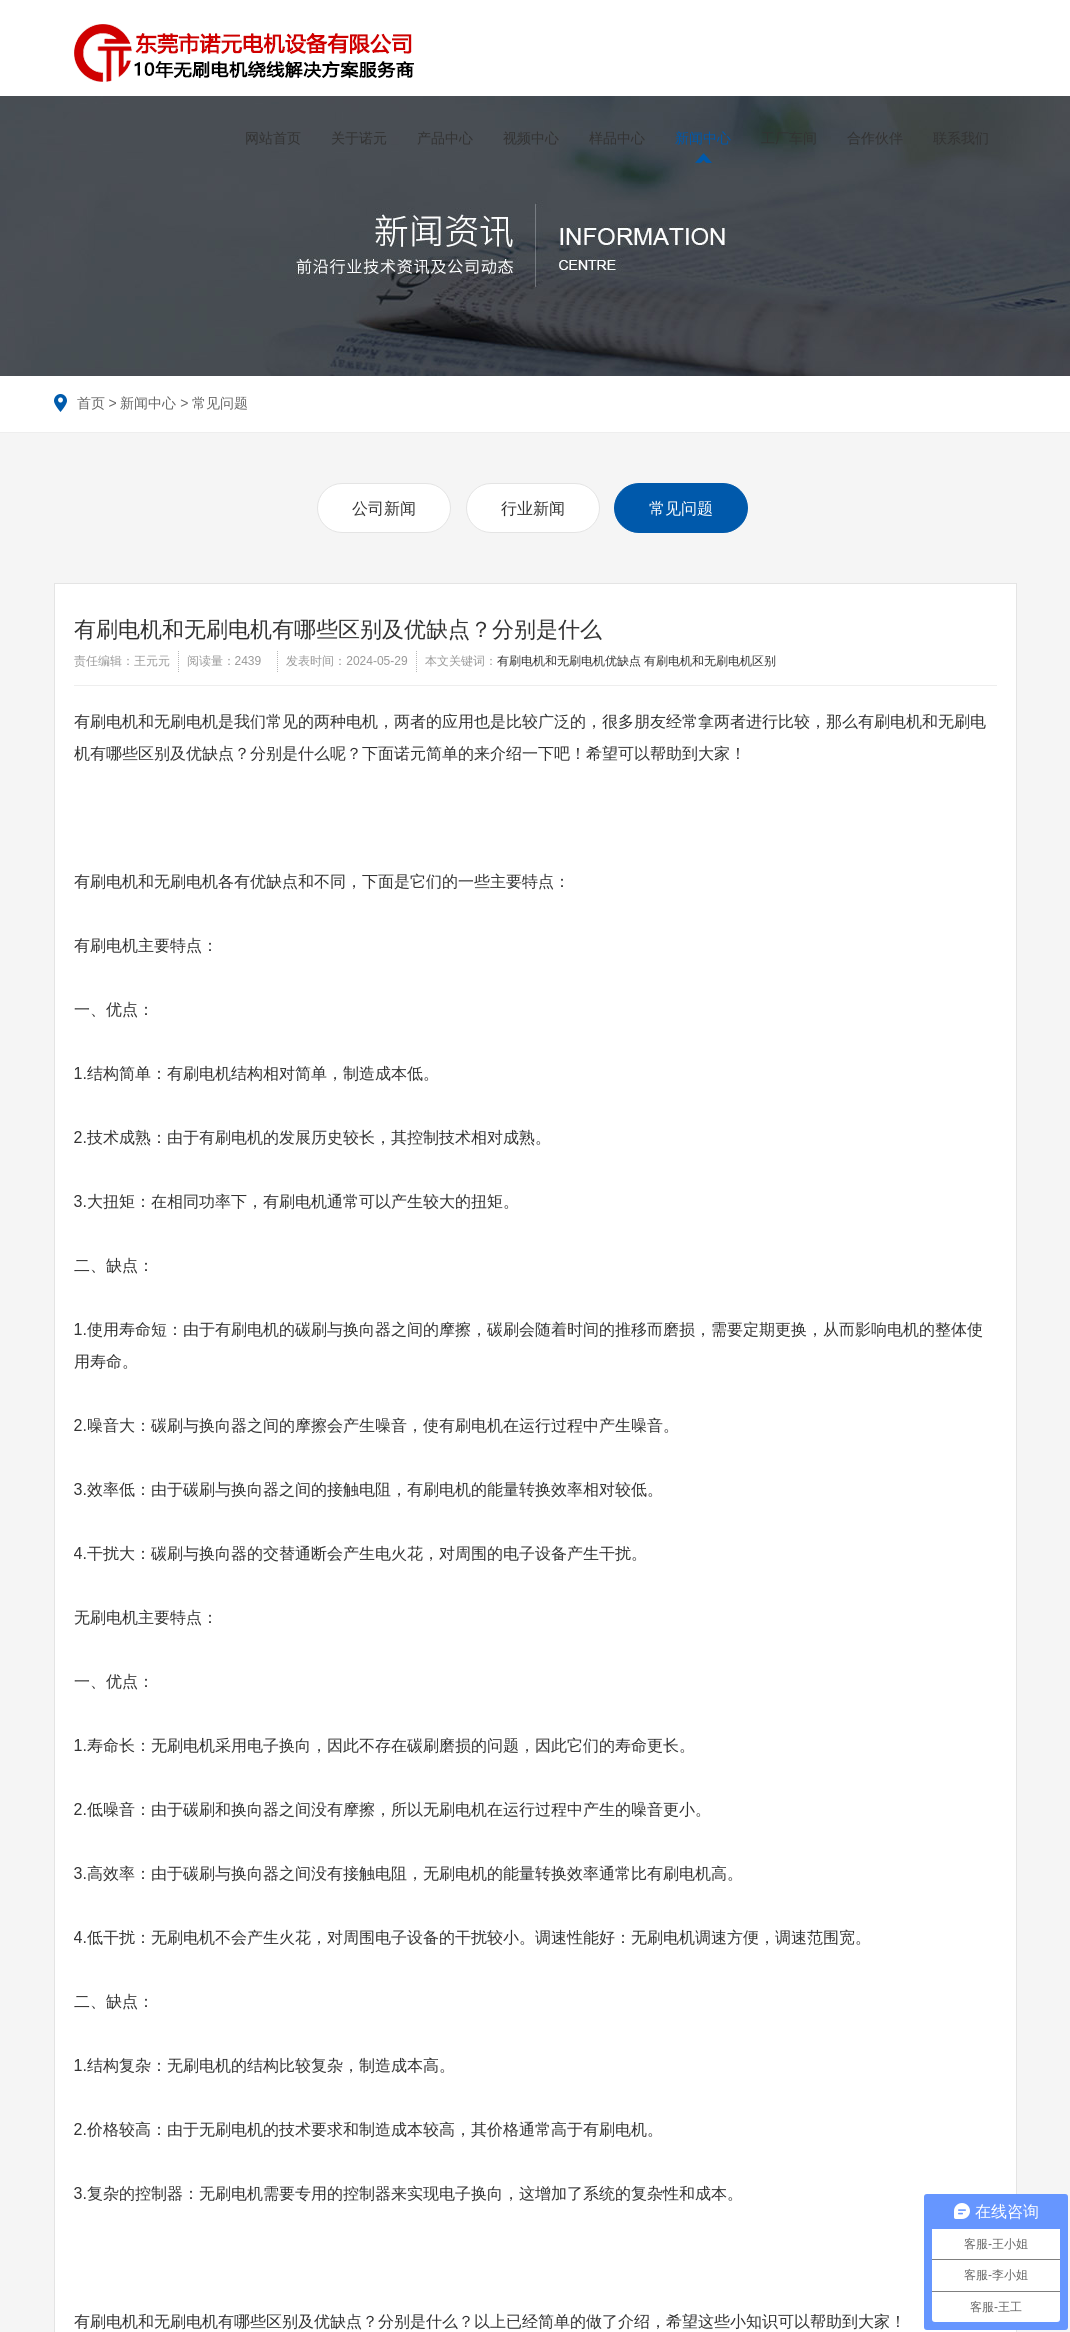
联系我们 (959, 138)
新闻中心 (701, 138)
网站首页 (271, 138)
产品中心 (443, 138)
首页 (91, 401)
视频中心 (529, 138)
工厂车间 (787, 138)
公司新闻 (384, 506)
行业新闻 (533, 506)
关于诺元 (357, 138)
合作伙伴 (873, 138)
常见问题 (220, 401)
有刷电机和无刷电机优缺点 (569, 659)
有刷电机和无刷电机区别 (710, 659)
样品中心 (615, 138)
